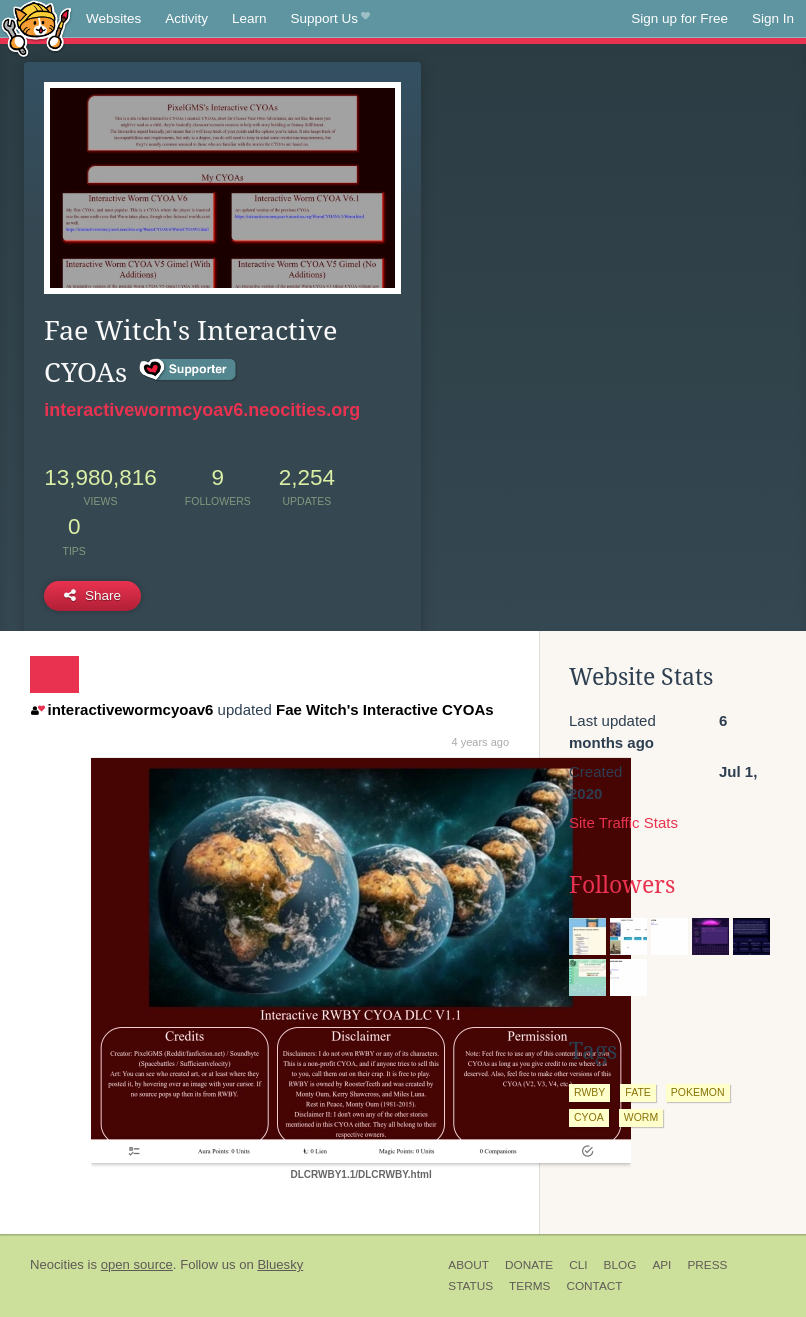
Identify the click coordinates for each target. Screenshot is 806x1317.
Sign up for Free (679, 18)
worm (641, 1117)
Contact (594, 1286)
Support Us (330, 19)
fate (637, 1092)
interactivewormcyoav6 (122, 709)
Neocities (57, 1264)
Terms (529, 1286)
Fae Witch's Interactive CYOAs (385, 709)
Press (707, 1265)
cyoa (589, 1117)
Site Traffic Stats (623, 822)
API (661, 1265)
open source (137, 1264)
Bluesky (280, 1264)
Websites (113, 18)
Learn (249, 18)
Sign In (773, 18)
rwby (589, 1092)
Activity (186, 18)
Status (470, 1286)
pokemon (698, 1092)
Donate (529, 1265)
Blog (620, 1265)
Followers (622, 885)
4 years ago (480, 742)
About (468, 1265)
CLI (578, 1265)
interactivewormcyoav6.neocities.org (202, 410)
